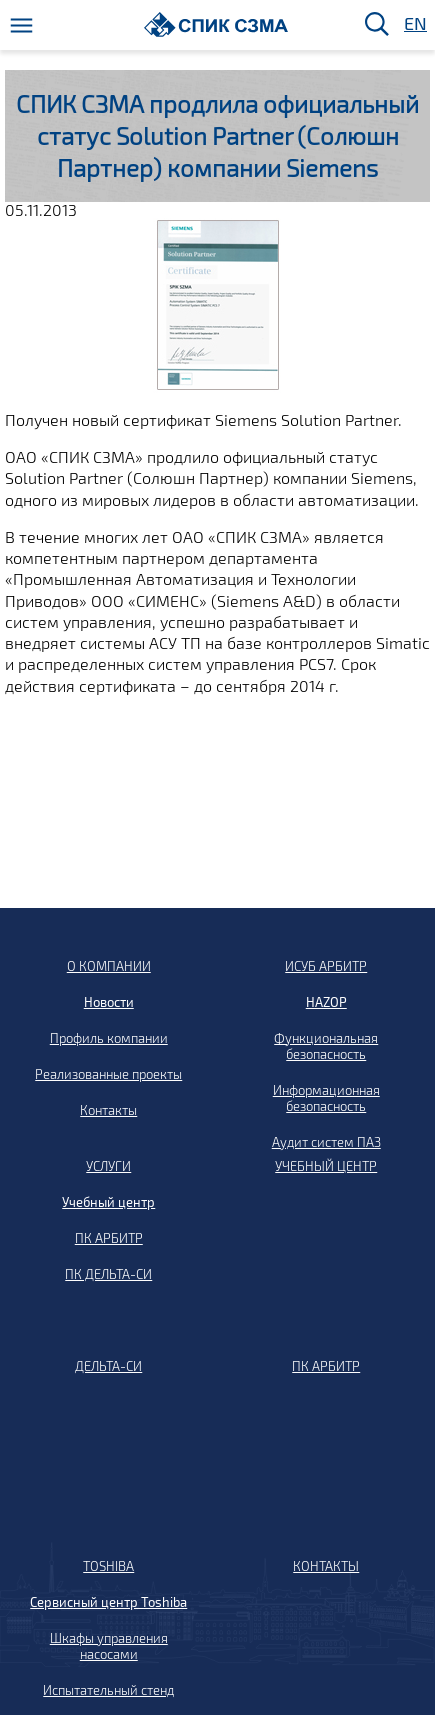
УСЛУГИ (108, 1166)
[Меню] (21, 25)
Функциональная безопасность (326, 1046)
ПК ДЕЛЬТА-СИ (108, 1274)
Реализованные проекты (108, 1074)
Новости (109, 1002)
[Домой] (216, 24)
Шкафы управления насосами (109, 1646)
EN (414, 24)
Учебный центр (108, 1202)
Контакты (108, 1110)
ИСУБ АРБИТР (326, 966)
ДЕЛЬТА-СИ (108, 1366)
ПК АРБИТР (109, 1238)
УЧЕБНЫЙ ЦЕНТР (326, 1166)
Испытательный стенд (108, 1690)
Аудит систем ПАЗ (326, 1142)
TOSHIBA (108, 1566)
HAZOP (326, 1002)
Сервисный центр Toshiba (108, 1602)
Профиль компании (109, 1038)
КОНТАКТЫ (326, 1566)
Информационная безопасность (326, 1098)
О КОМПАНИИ (109, 966)
